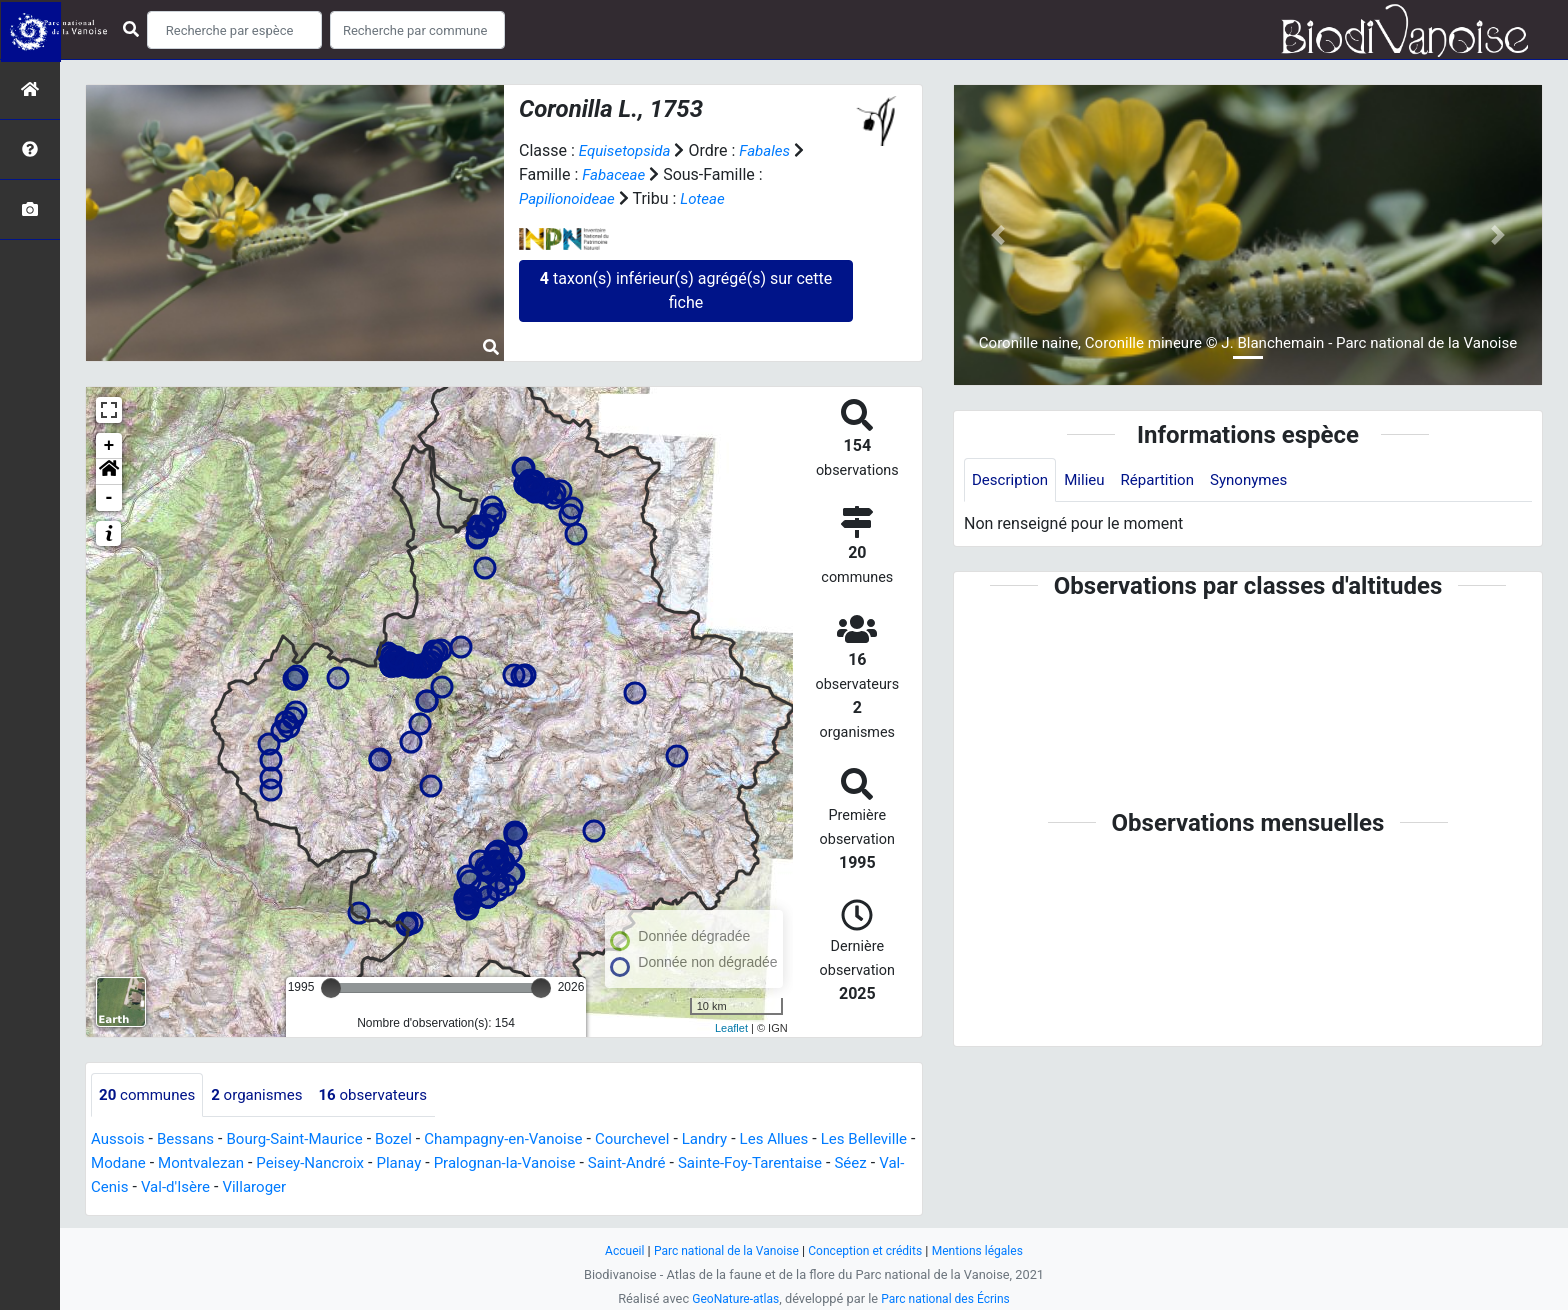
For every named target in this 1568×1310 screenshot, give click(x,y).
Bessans (190, 1140)
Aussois (119, 1140)
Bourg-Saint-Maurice (305, 1140)
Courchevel (662, 1140)
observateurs (387, 1095)
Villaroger (424, 1188)
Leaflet (731, 1028)
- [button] (109, 498)
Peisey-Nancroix (397, 1164)
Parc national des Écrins (948, 1298)
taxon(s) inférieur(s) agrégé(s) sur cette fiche (686, 290)
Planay (491, 1164)
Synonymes (1263, 480)
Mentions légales (986, 1250)
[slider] (331, 988)
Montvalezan (281, 1164)
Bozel (410, 1140)
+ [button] (109, 446)
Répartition (1167, 480)
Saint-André (731, 1164)
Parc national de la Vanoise (721, 1250)
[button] (109, 472)
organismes (265, 1095)
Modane (195, 1164)
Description (1012, 480)
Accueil (614, 1250)
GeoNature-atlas (731, 1298)
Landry (738, 1140)
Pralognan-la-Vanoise (602, 1164)
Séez (195, 1188)
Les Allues (811, 1140)
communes (150, 1095)
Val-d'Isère (341, 1188)
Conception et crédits (868, 1250)
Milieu (1090, 480)
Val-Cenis (258, 1188)
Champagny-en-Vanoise (526, 1140)
